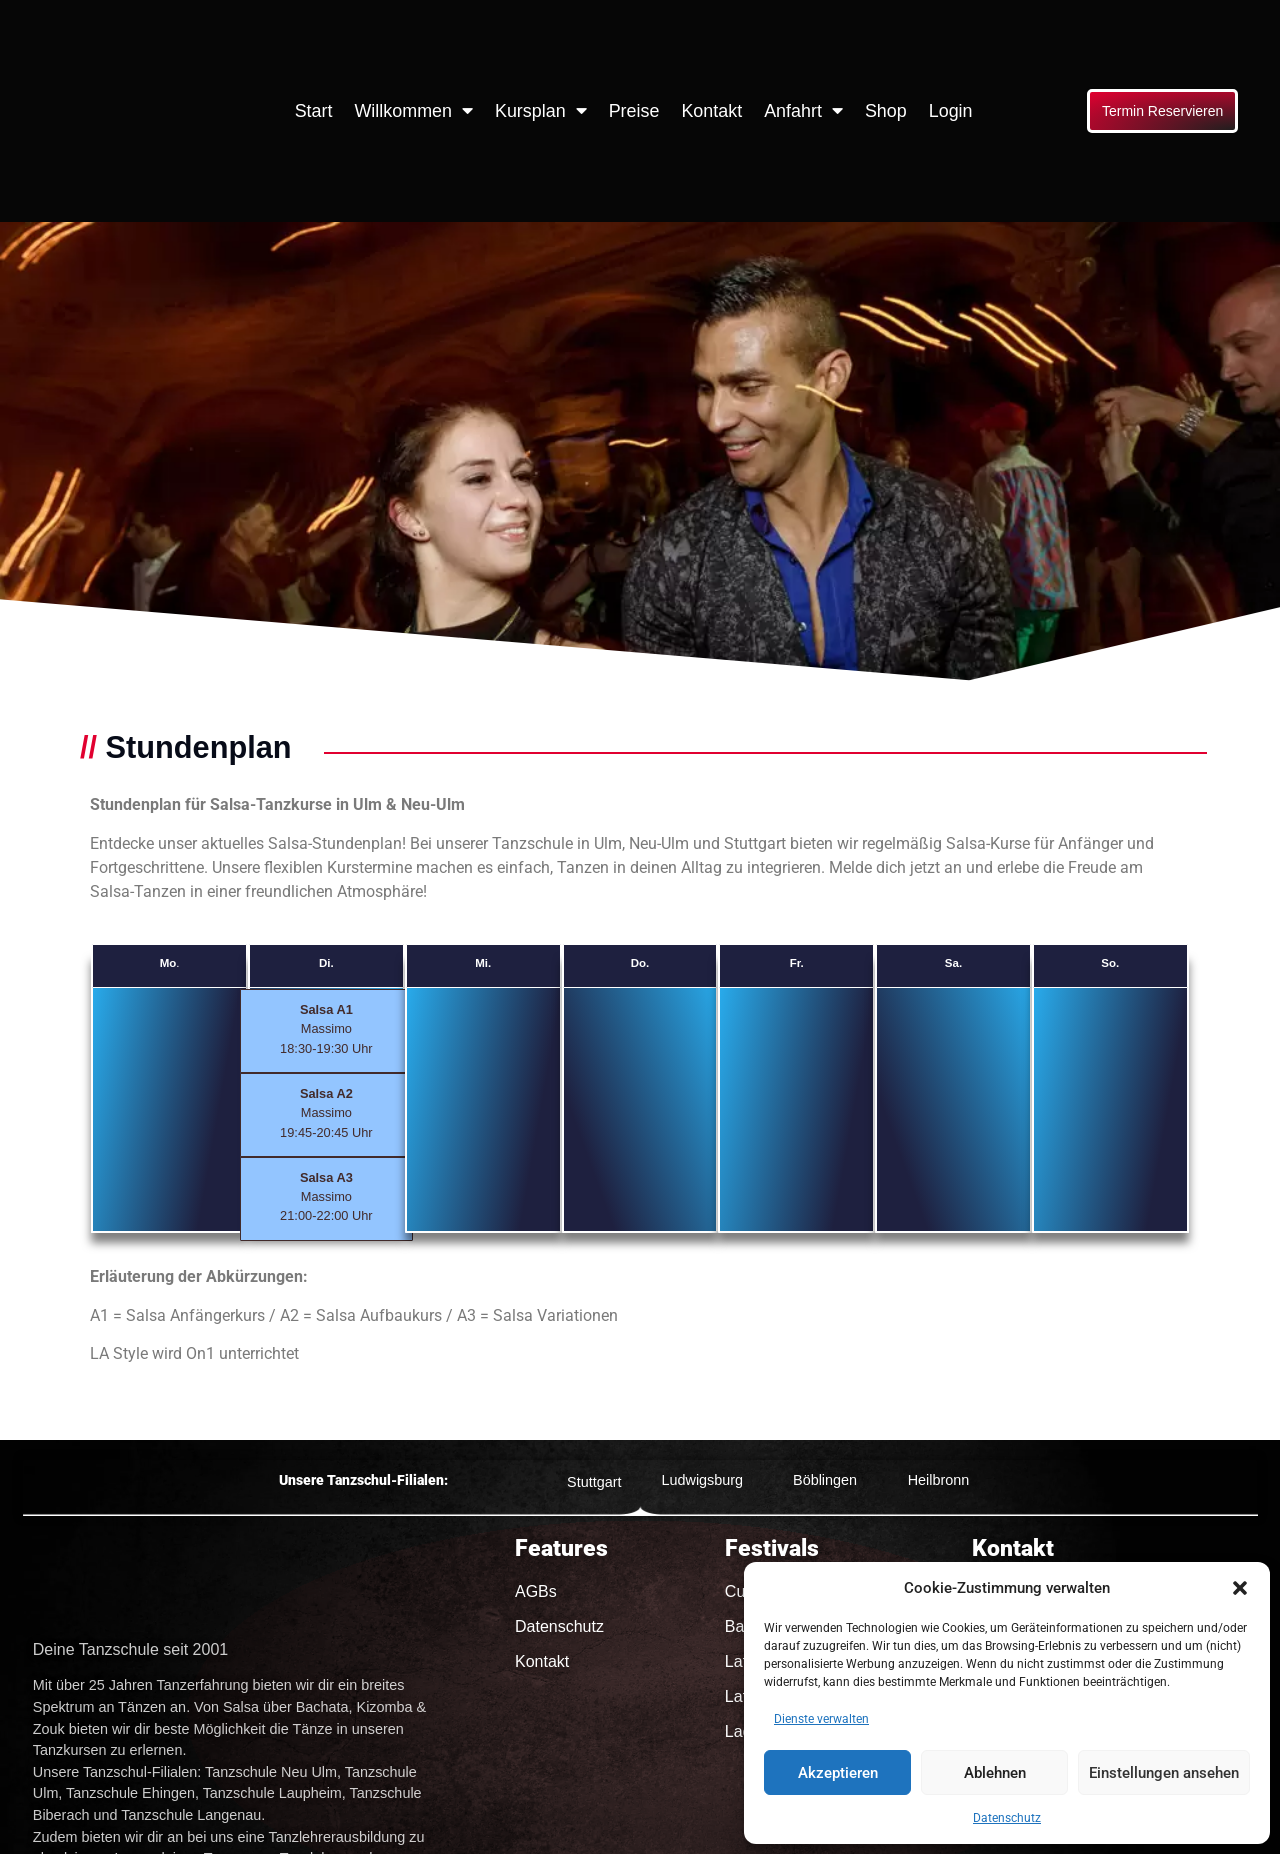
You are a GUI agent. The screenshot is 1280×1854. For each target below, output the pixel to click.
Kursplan (541, 111)
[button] (1240, 1588)
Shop (886, 111)
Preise (634, 111)
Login (951, 111)
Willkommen (413, 111)
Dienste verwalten (821, 1719)
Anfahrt (803, 111)
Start (314, 111)
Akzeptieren (838, 1773)
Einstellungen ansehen (1164, 1773)
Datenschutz (1007, 1818)
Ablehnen (995, 1773)
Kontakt (711, 111)
